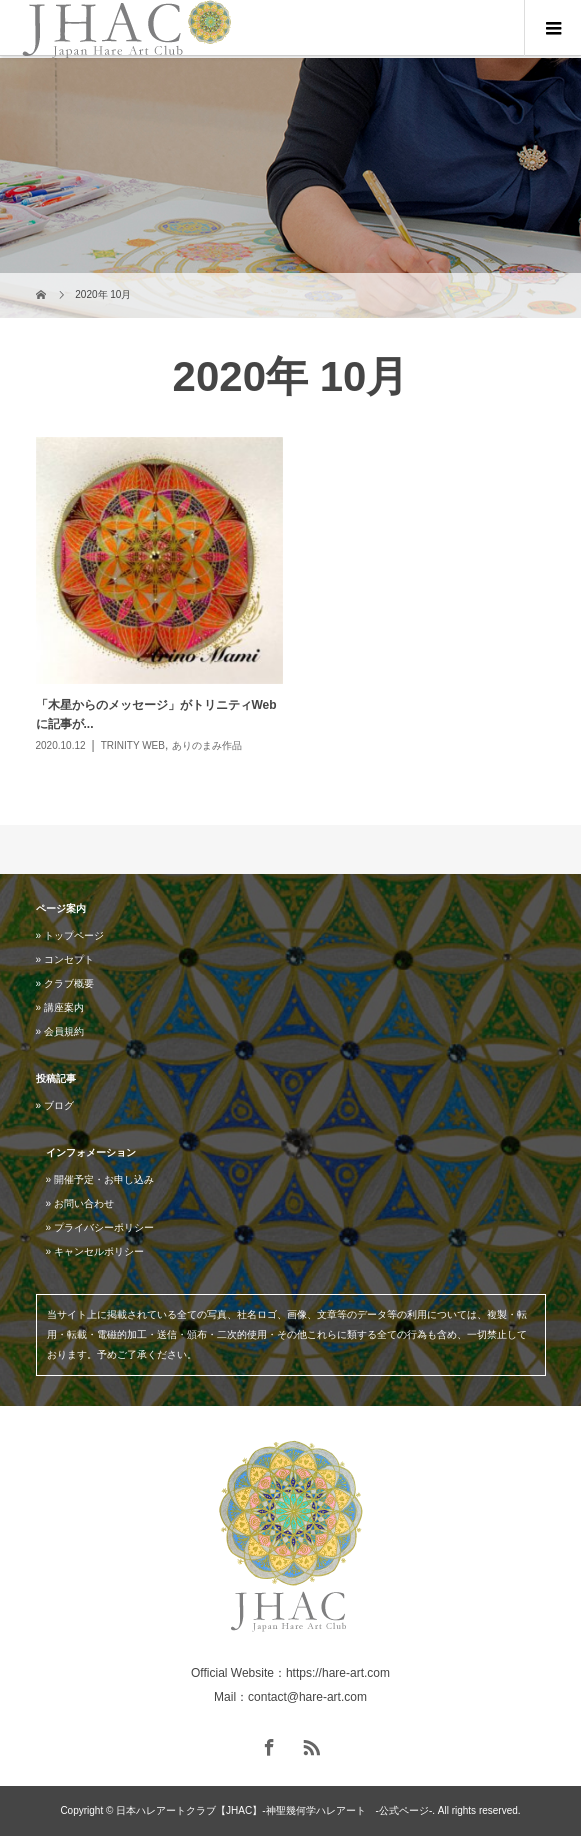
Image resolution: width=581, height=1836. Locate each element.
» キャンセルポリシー (95, 1251)
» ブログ (55, 1105)
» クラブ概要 (65, 983)
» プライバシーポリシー (100, 1227)
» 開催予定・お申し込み (100, 1179)
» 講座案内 (60, 1007)
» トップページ (70, 935)
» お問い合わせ (80, 1203)
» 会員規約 (60, 1031)
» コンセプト (65, 959)
